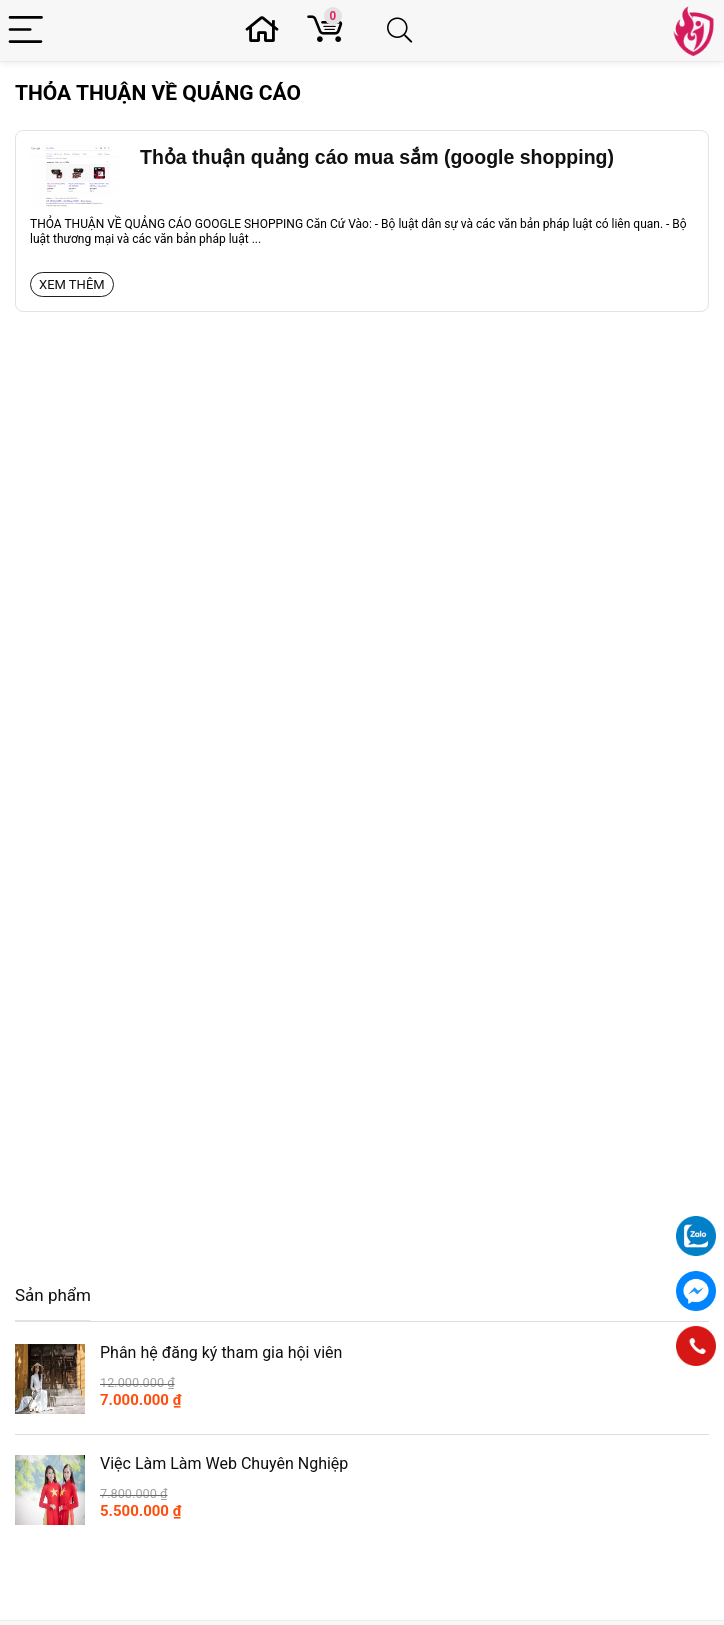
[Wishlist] (267, 30)
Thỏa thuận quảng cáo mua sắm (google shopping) (377, 157)
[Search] (403, 30)
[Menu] (27, 30)
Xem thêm (72, 284)
